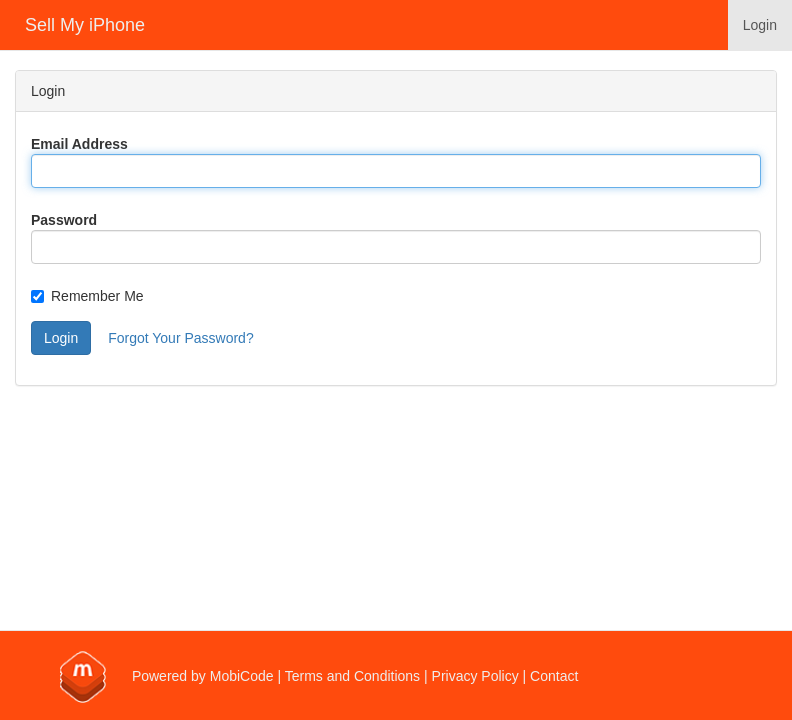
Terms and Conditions (352, 676)
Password (64, 220)
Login (760, 25)
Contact (554, 676)
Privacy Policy (475, 676)
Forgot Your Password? (181, 338)
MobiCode (242, 676)
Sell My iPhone (85, 25)
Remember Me (87, 296)
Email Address (79, 144)
